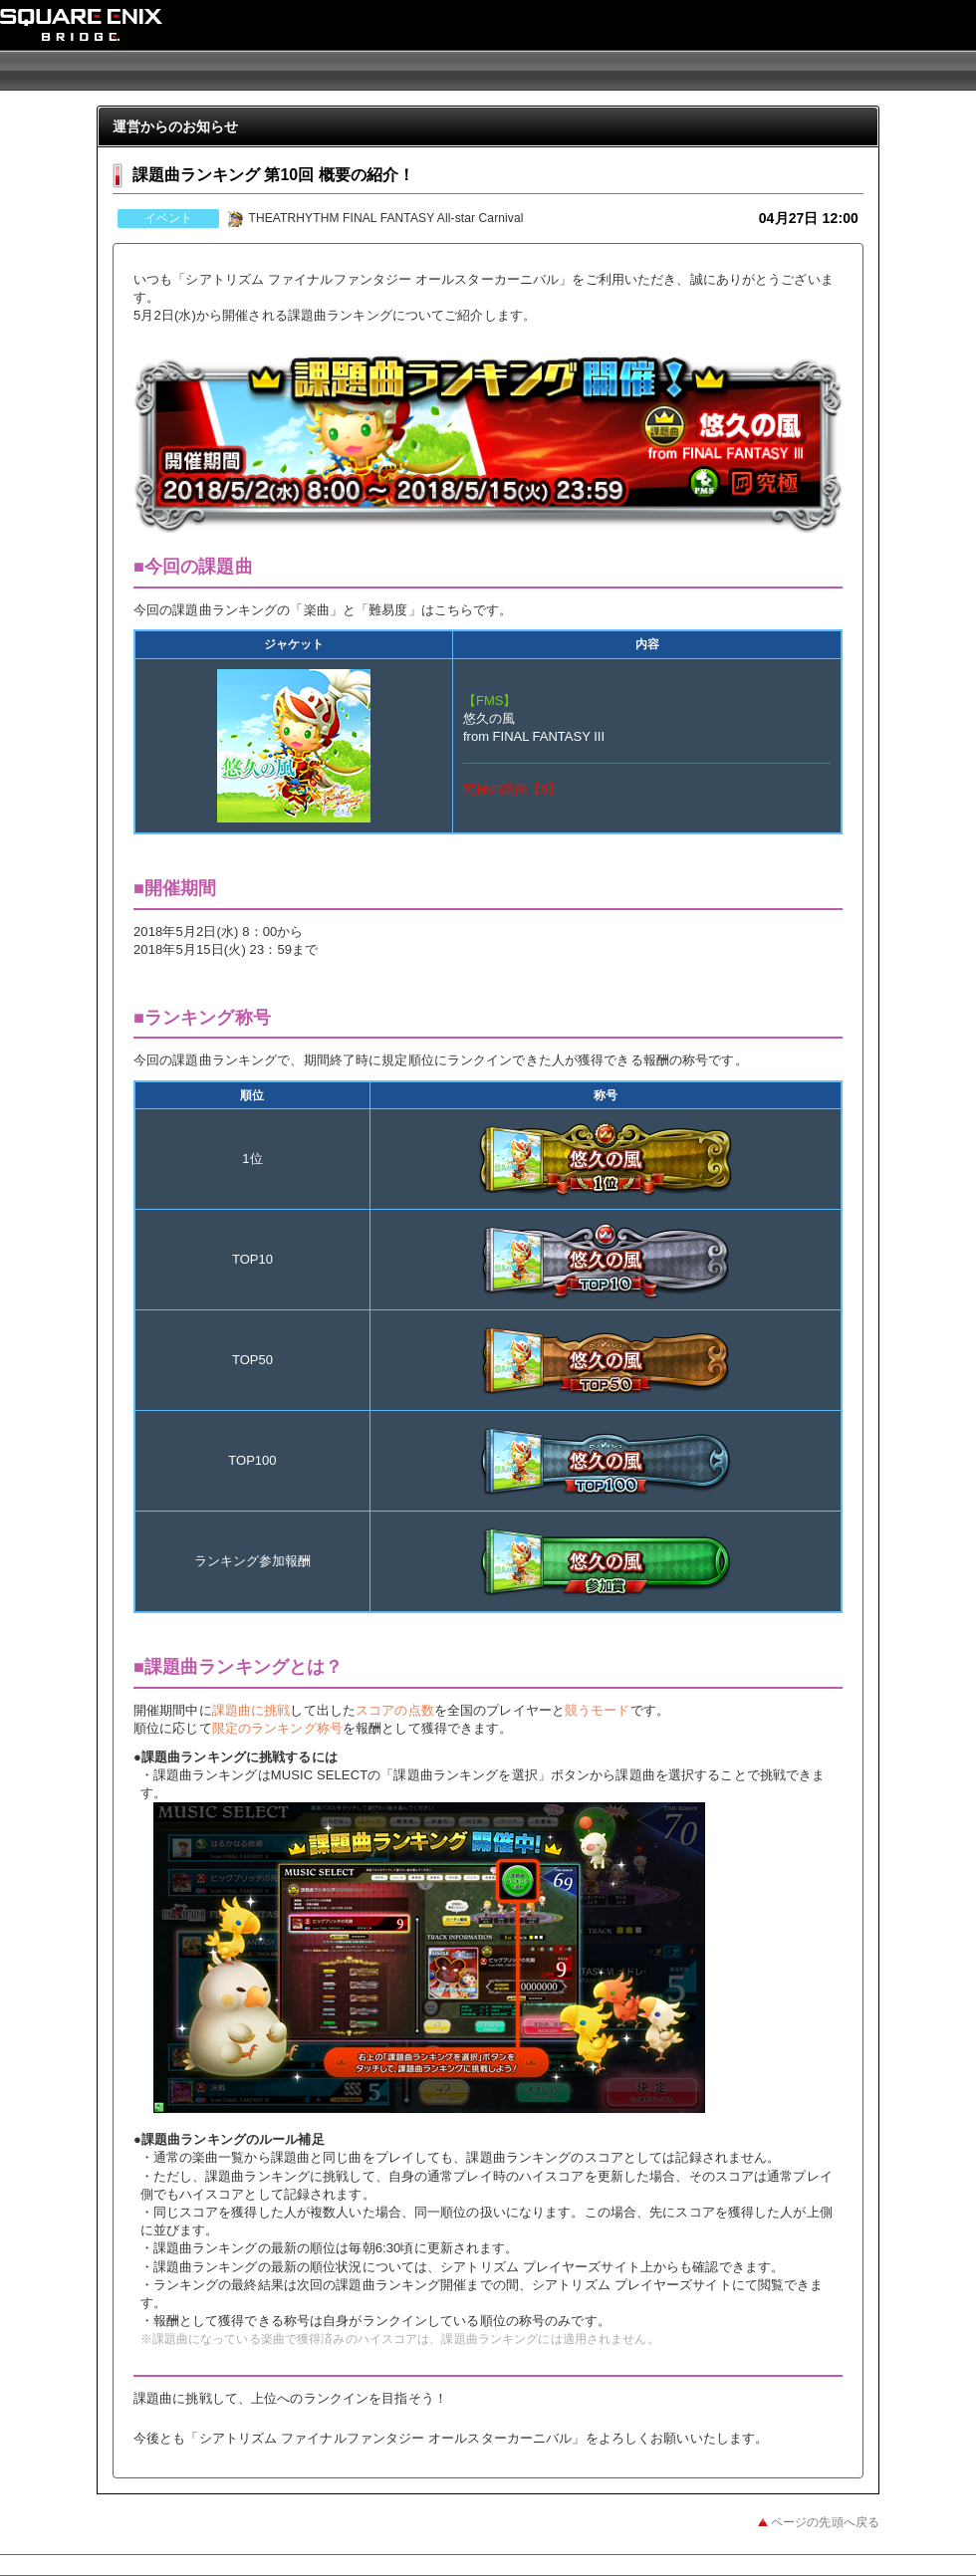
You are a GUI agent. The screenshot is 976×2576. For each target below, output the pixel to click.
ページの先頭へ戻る (825, 2522)
